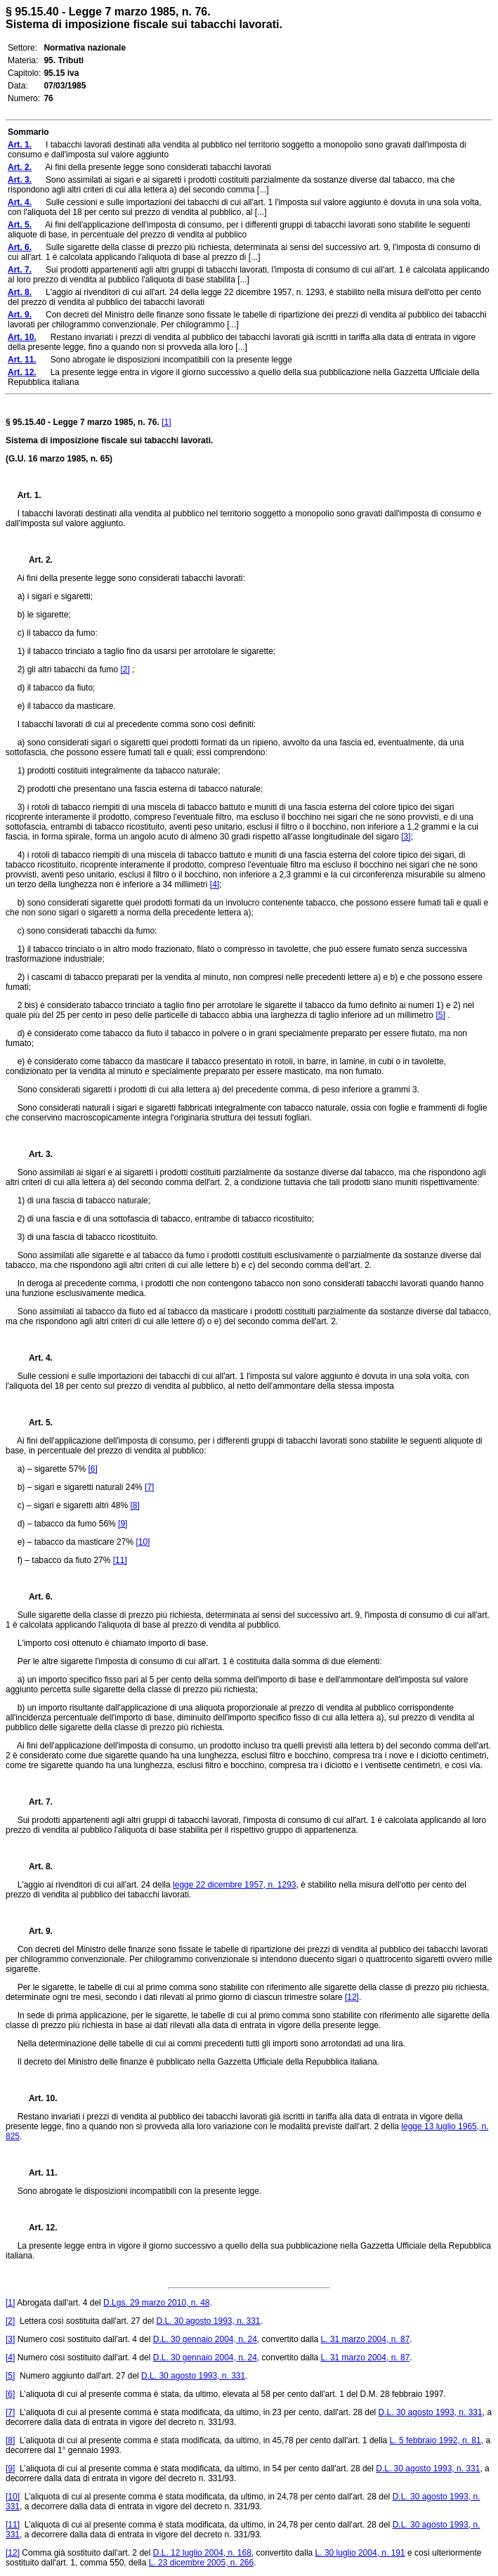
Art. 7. (35, 1802)
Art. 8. (35, 1866)
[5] (440, 1015)
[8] (134, 1505)
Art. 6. (35, 1597)
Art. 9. (35, 1931)
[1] (166, 422)
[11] (120, 1560)
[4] (214, 884)
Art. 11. (38, 2173)
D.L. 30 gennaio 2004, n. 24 (205, 2339)
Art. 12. (38, 2227)
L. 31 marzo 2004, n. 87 (365, 2339)
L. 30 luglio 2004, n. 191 (360, 2553)
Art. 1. (29, 495)
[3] (405, 837)
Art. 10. (38, 2098)
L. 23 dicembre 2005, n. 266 (201, 2563)
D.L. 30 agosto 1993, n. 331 (208, 2321)
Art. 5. (35, 1422)
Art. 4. (35, 1358)
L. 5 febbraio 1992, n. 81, (436, 2440)
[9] (122, 1524)
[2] (124, 669)
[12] (352, 1997)
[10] (143, 1542)
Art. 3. (35, 1154)
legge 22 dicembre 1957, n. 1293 (234, 1885)
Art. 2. (35, 560)
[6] (92, 1469)
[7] (149, 1487)
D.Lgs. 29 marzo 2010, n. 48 (156, 2303)
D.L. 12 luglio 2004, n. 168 (202, 2553)
